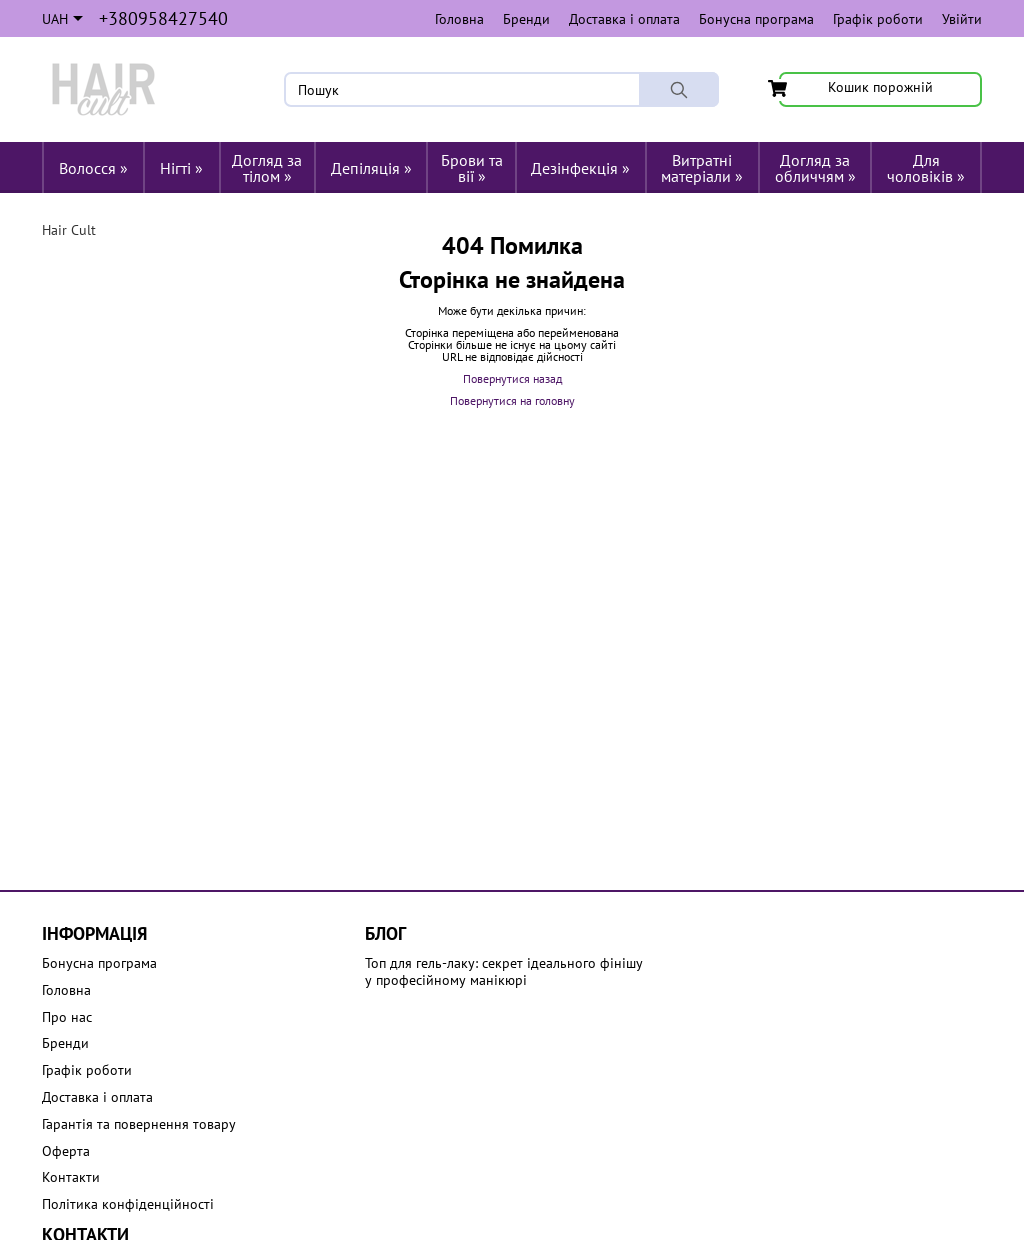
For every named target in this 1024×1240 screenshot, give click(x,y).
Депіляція (371, 168)
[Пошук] (679, 89)
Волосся (93, 168)
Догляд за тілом (267, 168)
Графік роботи (878, 19)
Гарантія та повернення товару (139, 1124)
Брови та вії (472, 168)
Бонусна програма (756, 19)
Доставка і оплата (624, 19)
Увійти (962, 19)
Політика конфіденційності (128, 1204)
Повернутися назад (512, 378)
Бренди (526, 19)
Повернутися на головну (512, 400)
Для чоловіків (926, 168)
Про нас (67, 1017)
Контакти (71, 1177)
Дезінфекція (580, 168)
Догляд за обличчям (815, 168)
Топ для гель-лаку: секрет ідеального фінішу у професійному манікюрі (504, 972)
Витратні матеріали (702, 168)
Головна (459, 19)
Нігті (181, 168)
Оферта (66, 1151)
